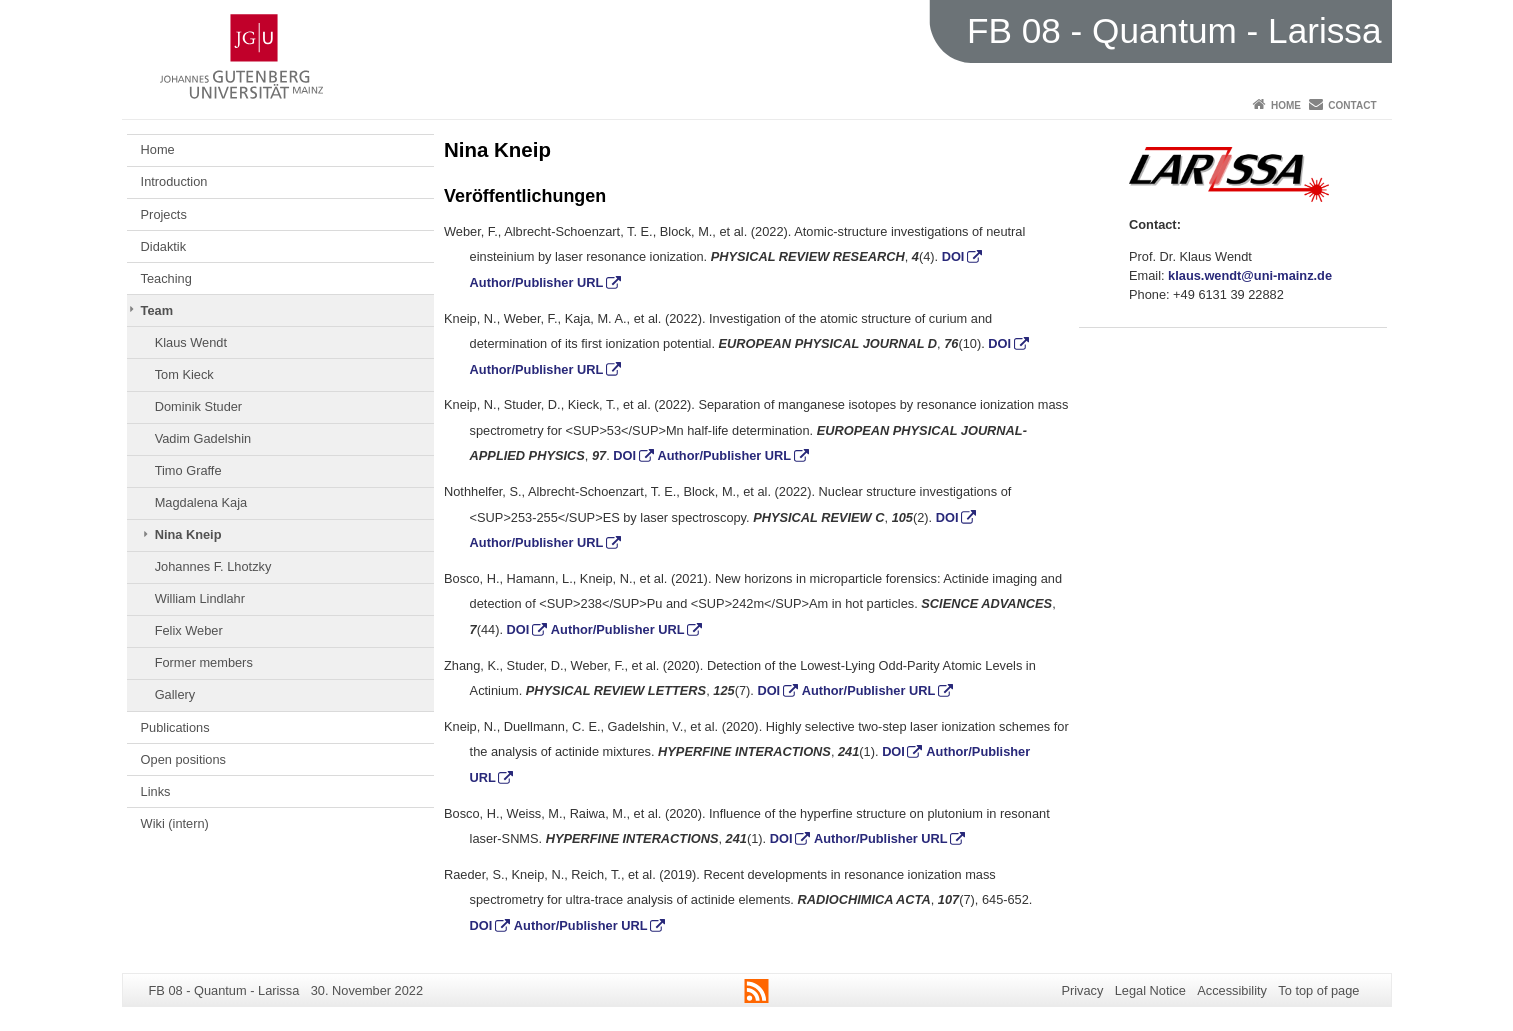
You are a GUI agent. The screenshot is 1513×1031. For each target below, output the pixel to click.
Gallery (175, 694)
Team (157, 310)
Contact (1352, 105)
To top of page (1318, 990)
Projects (164, 214)
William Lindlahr (200, 598)
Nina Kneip (188, 534)
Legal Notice (1150, 990)
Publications (175, 727)
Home (1286, 105)
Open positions (183, 759)
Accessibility (1232, 990)
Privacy (1082, 990)
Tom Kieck (184, 374)
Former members (204, 662)
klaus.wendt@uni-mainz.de (1250, 275)
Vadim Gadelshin (203, 438)
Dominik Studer (198, 406)
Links (156, 791)
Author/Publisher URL (537, 282)
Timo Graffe (188, 470)
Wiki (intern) (175, 823)
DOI (953, 256)
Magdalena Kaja (201, 502)
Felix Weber (189, 630)
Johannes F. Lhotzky (213, 566)
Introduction (174, 181)
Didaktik (164, 246)
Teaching (166, 278)
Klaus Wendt (191, 342)
